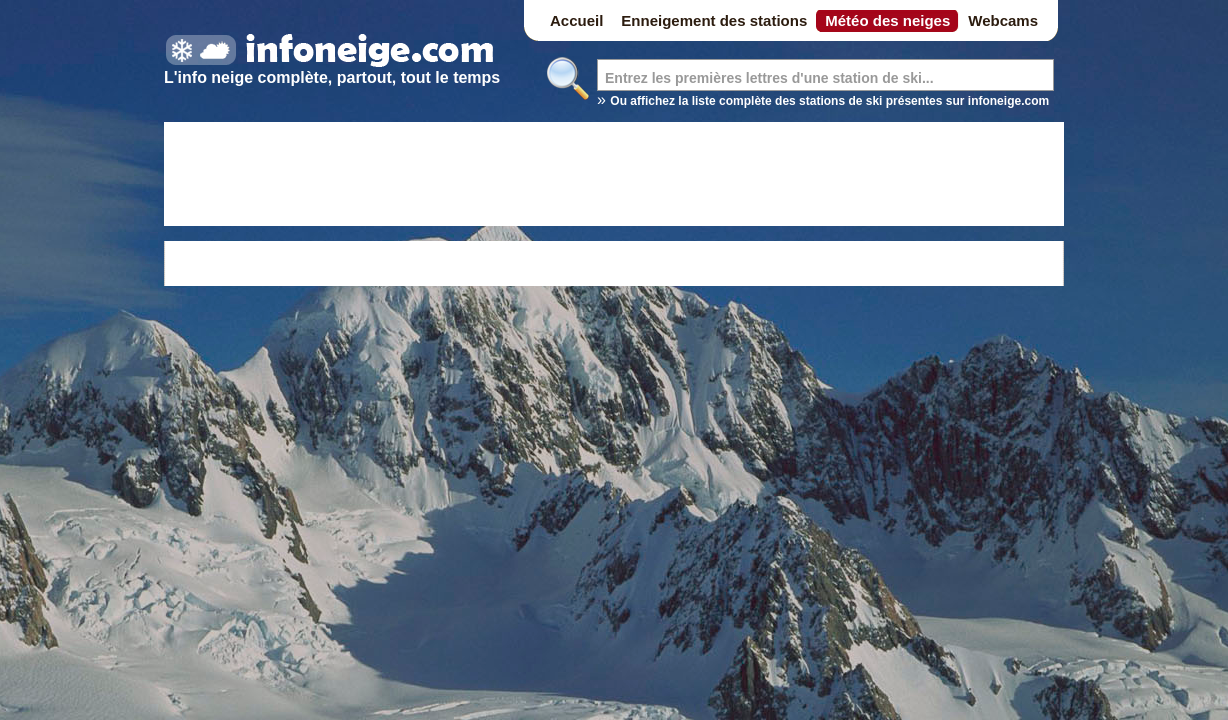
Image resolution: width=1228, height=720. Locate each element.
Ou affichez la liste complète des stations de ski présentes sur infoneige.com (829, 101)
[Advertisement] (614, 177)
